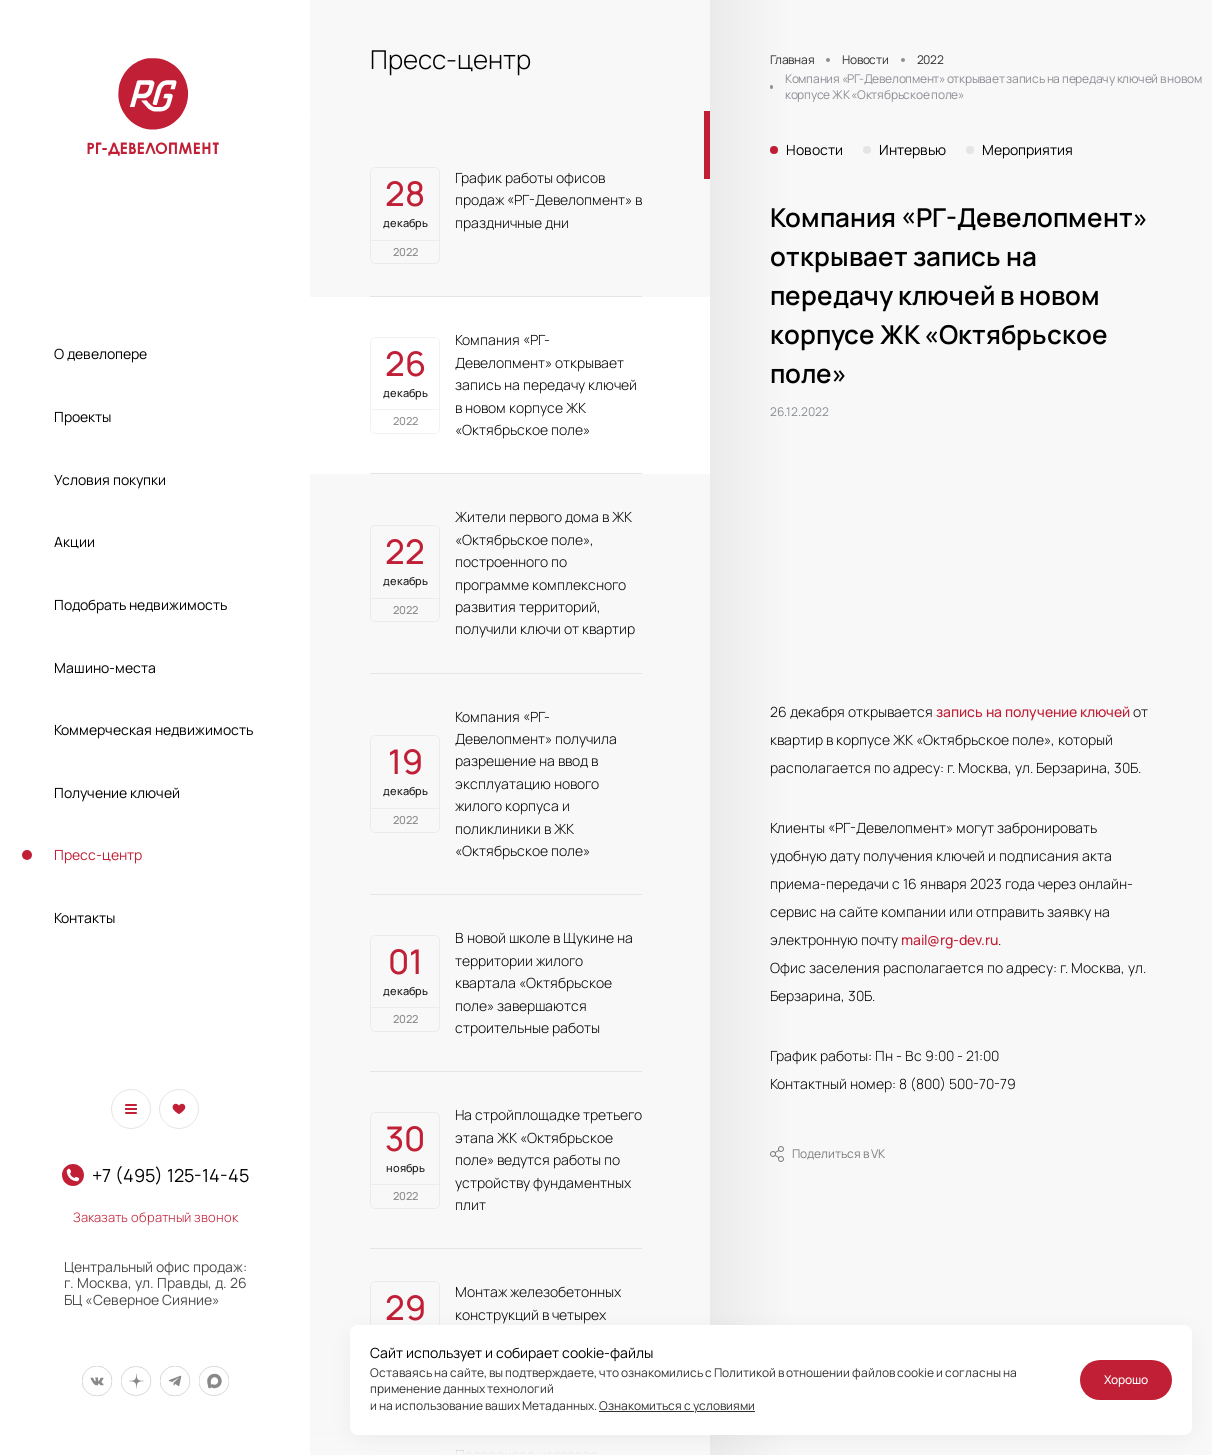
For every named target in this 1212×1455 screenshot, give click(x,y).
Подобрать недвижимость (140, 604)
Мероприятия (1027, 150)
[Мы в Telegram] (174, 1381)
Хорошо (1126, 1379)
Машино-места (105, 667)
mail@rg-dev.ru (949, 939)
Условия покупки (110, 479)
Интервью (912, 150)
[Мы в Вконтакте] (96, 1381)
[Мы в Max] (213, 1381)
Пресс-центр (98, 854)
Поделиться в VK (827, 1154)
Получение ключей (117, 792)
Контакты (84, 917)
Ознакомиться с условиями (677, 1405)
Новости (814, 150)
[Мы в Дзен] (135, 1381)
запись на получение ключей (1033, 711)
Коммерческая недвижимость (153, 729)
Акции (74, 541)
